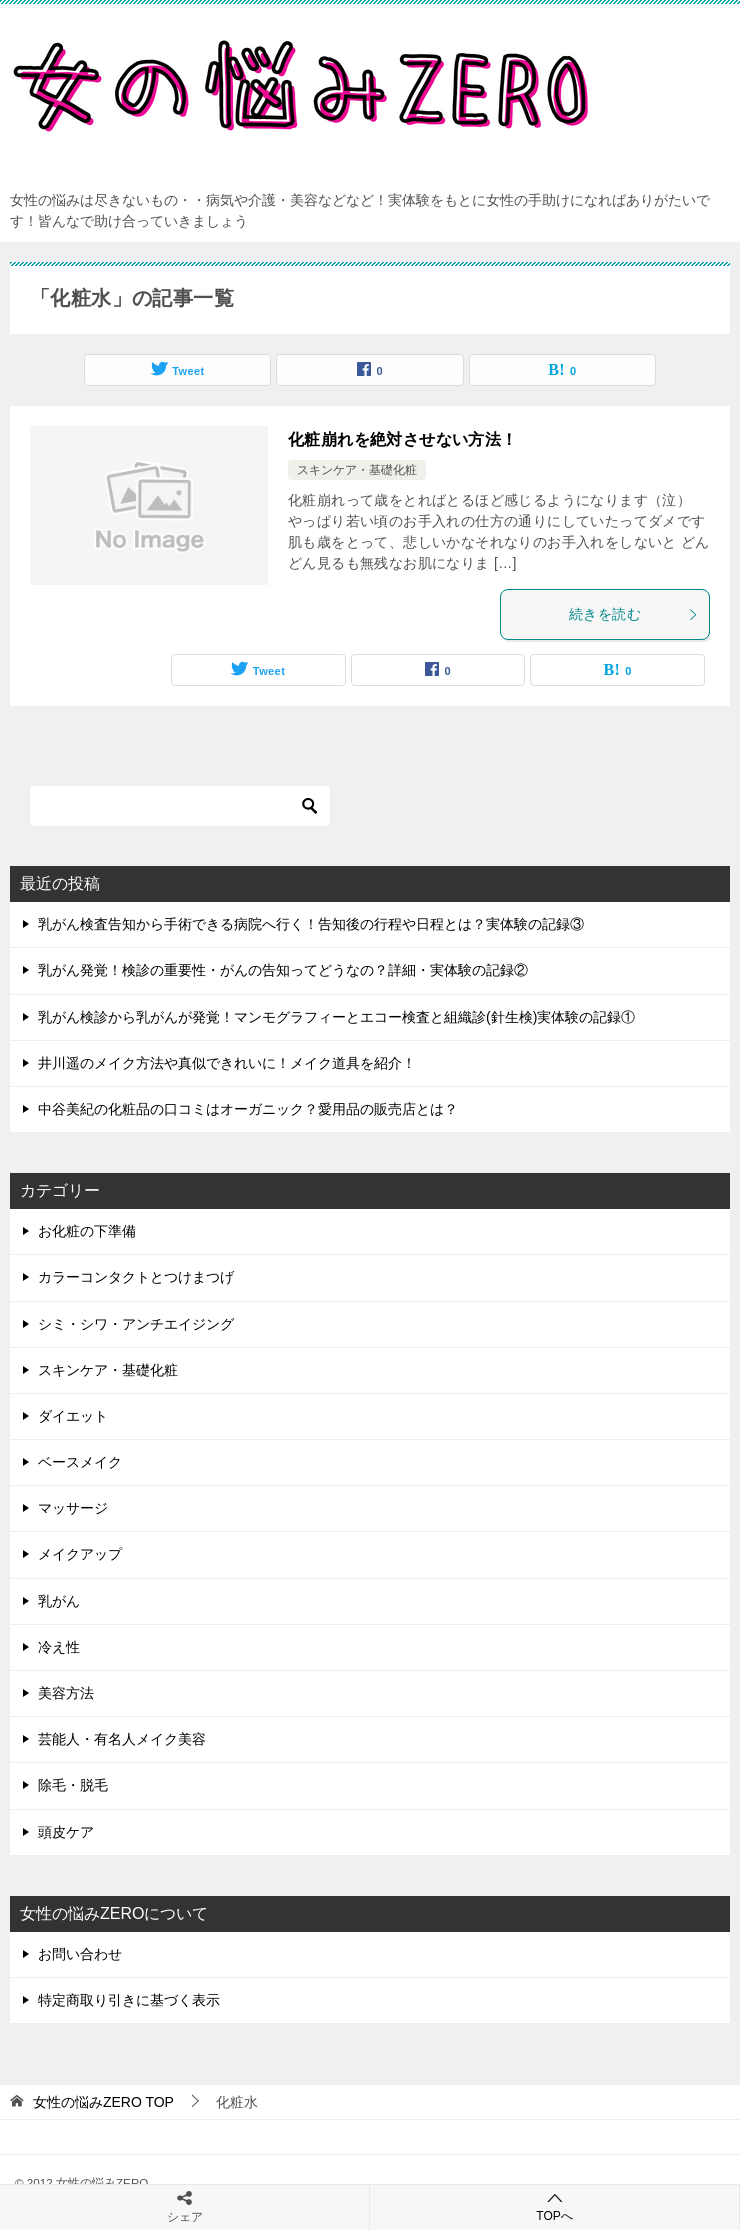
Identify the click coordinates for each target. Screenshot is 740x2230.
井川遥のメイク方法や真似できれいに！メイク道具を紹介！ (227, 1063)
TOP (103, 2102)
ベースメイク (80, 1462)
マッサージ (73, 1508)
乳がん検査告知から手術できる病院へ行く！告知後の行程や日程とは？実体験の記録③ (311, 924)
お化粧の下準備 (87, 1231)
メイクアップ (80, 1554)
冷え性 (59, 1647)
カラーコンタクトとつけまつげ (136, 1277)
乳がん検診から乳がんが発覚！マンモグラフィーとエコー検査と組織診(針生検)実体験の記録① (336, 1017)
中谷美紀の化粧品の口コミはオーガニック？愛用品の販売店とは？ (248, 1109)
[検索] (180, 806)
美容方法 (66, 1693)
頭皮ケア (66, 1832)
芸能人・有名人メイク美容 (122, 1739)
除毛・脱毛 (73, 1785)
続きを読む (634, 614)
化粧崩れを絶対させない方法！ (403, 439)
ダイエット (73, 1416)
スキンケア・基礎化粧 (357, 470)
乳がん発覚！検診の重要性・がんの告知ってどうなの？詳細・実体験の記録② (283, 970)
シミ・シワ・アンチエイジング (136, 1324)
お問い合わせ (80, 1954)
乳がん (59, 1601)
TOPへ (554, 2206)
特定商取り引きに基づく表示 (129, 2000)
